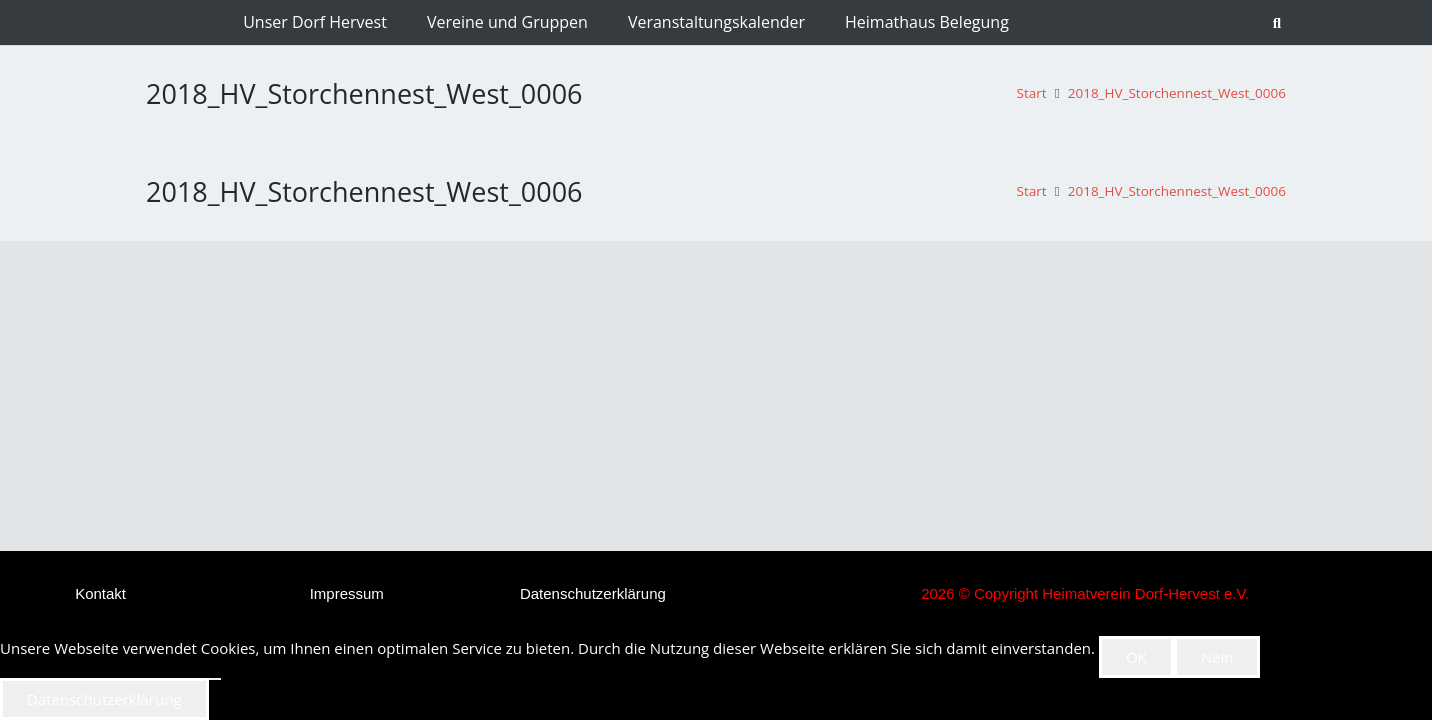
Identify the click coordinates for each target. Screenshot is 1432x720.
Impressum (347, 593)
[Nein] (215, 679)
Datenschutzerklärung (593, 593)
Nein (1217, 657)
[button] (1277, 23)
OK (1136, 657)
